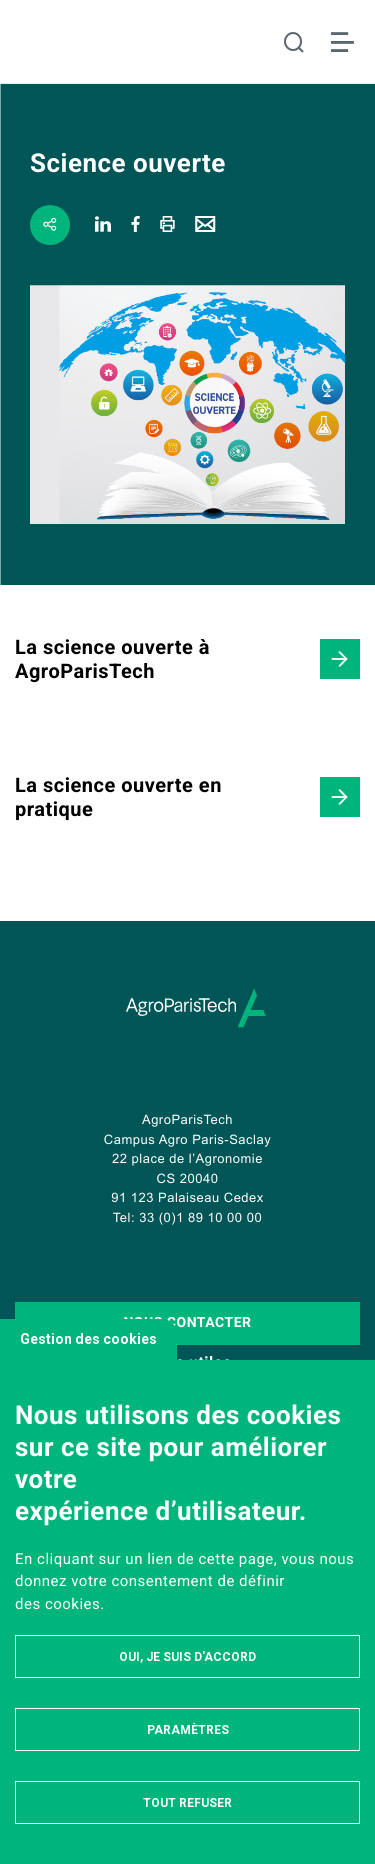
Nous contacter (187, 1323)
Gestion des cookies (88, 1339)
